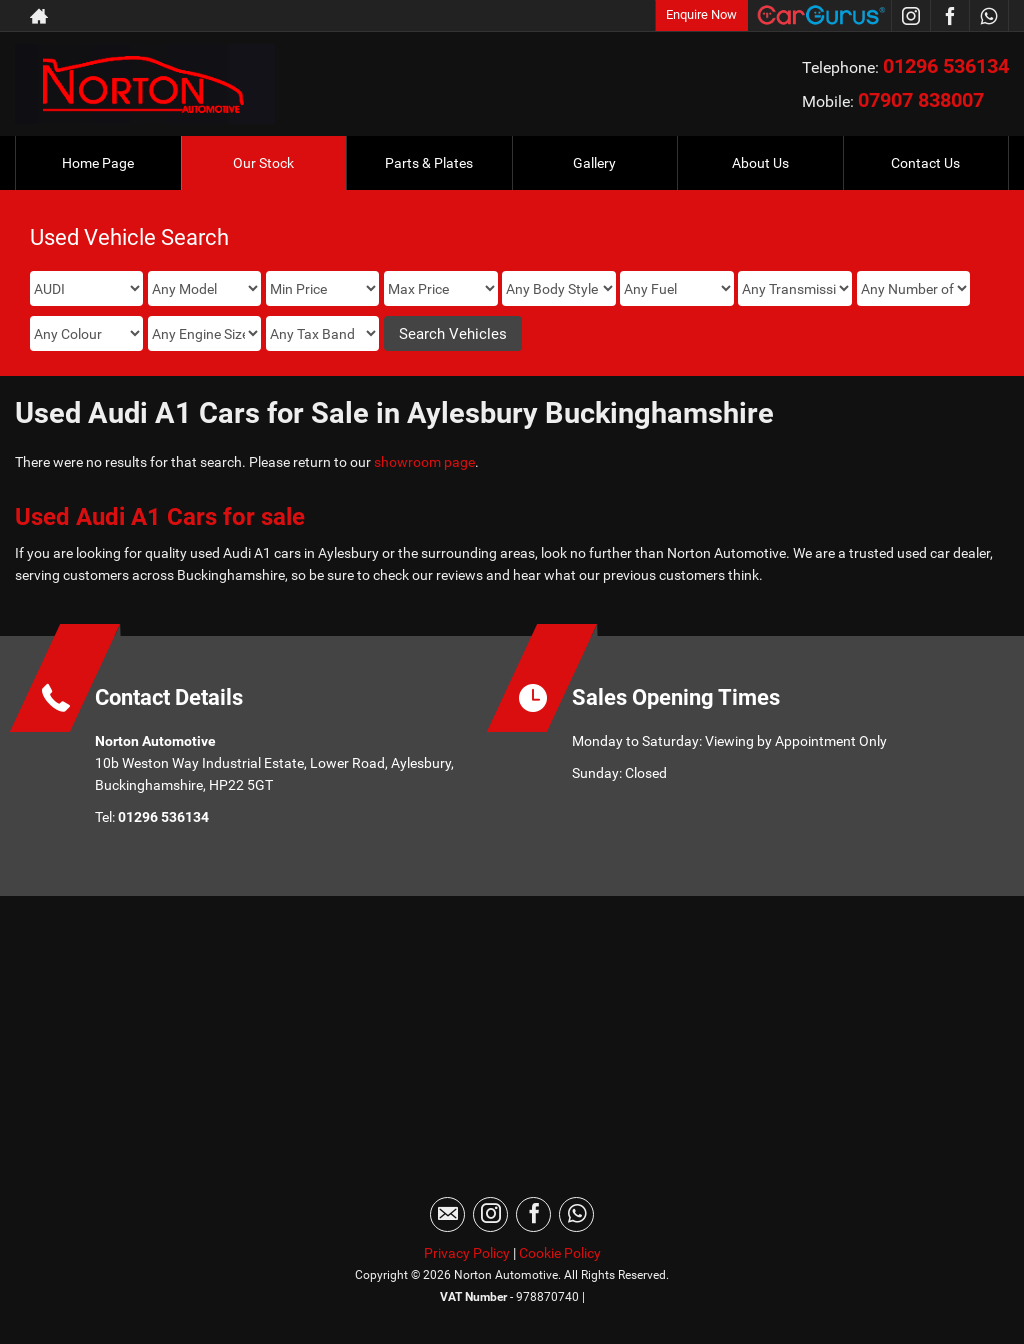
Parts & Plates (429, 163)
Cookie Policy (560, 1253)
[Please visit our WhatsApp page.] (988, 16)
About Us (760, 163)
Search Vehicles (453, 334)
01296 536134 (946, 66)
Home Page (98, 163)
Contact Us (925, 163)
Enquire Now (701, 14)
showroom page (424, 462)
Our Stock (263, 163)
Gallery (594, 163)
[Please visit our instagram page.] (910, 16)
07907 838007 (921, 100)
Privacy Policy (467, 1253)
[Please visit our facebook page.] (949, 16)
